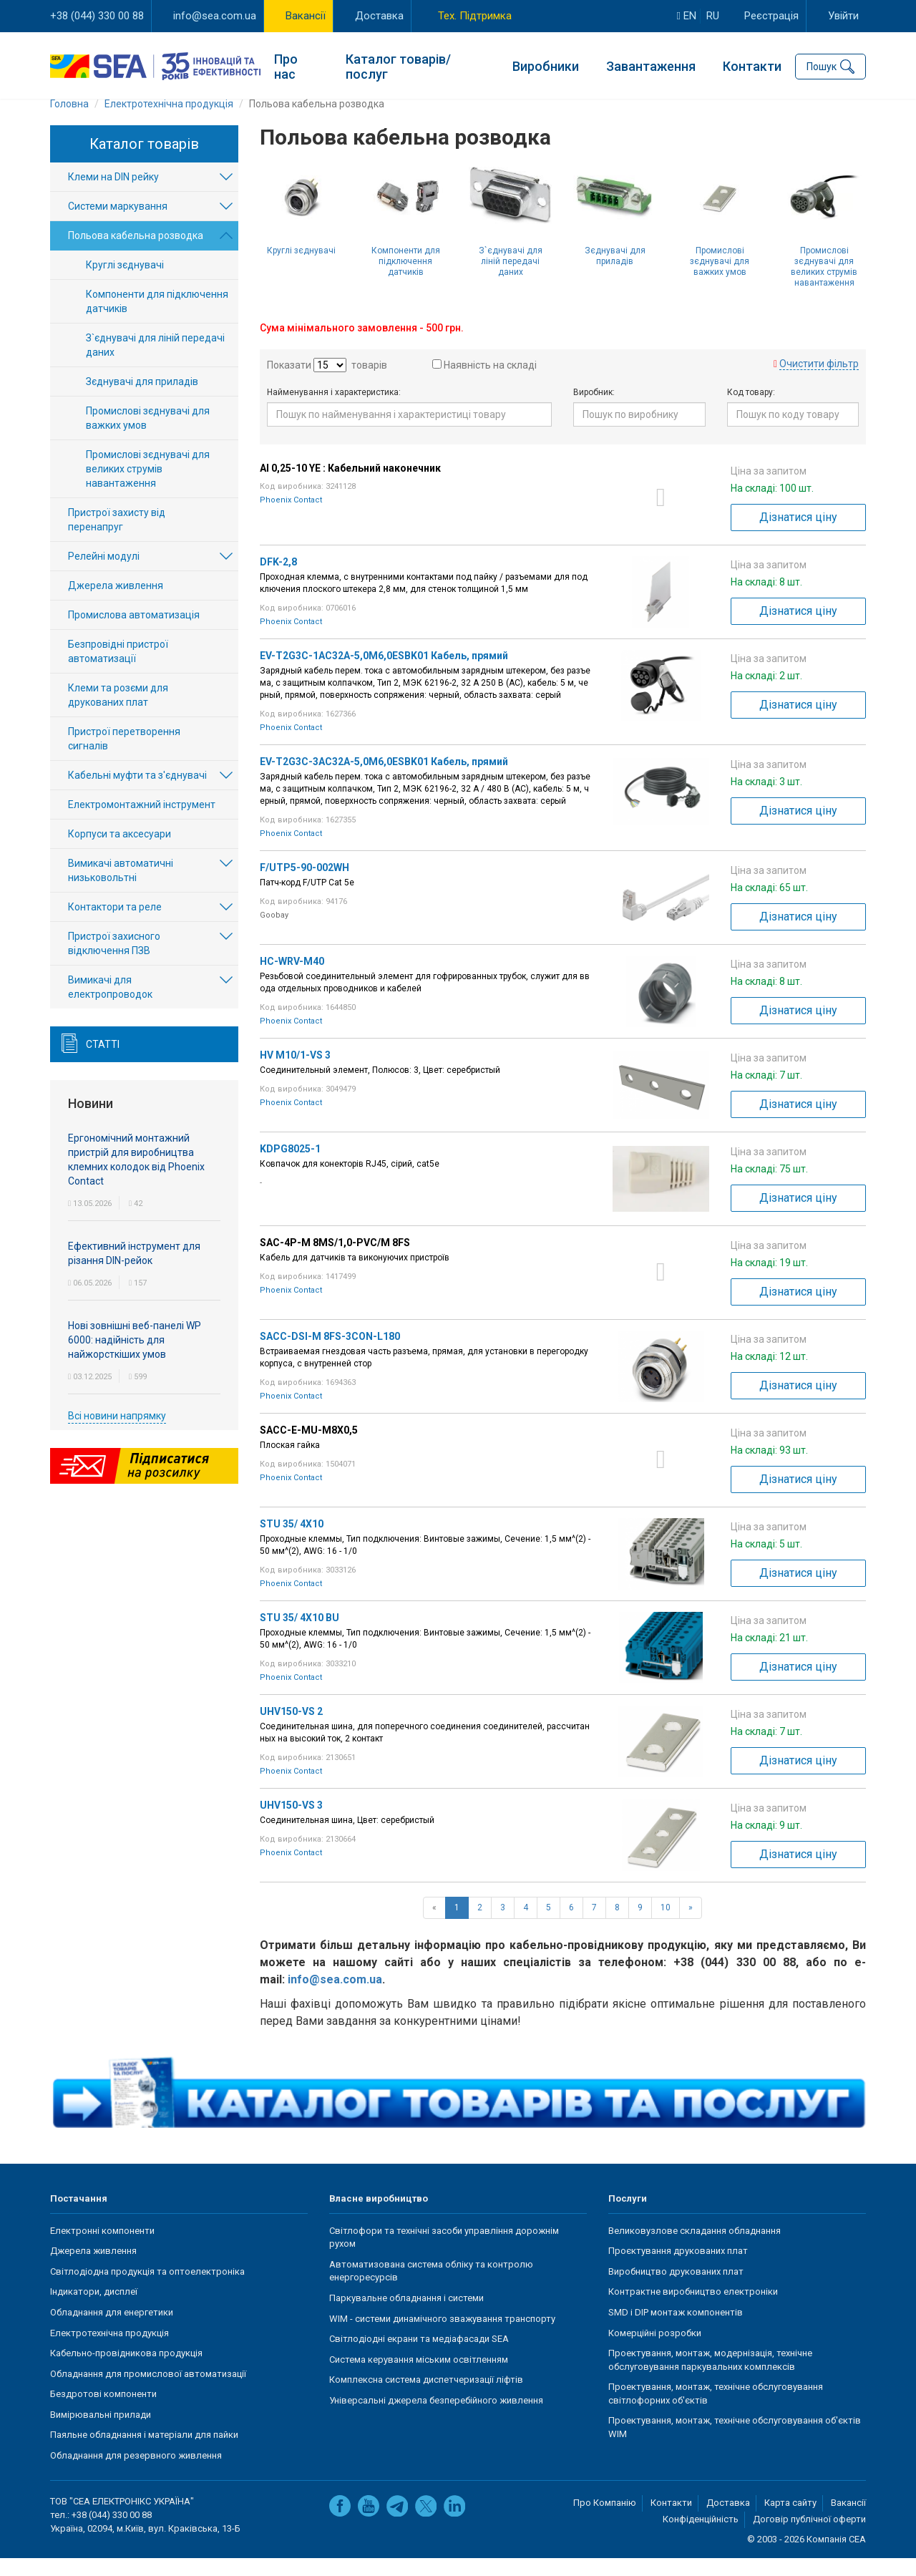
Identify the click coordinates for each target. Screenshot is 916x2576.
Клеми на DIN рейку (113, 195)
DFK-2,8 (278, 579)
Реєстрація (771, 15)
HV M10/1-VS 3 (295, 1073)
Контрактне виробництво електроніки (693, 2309)
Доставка (379, 15)
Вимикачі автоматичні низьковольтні (120, 889)
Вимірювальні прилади (100, 2432)
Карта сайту (790, 2521)
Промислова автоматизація (134, 633)
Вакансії (306, 15)
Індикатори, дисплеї (93, 2309)
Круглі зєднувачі (301, 268)
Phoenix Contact (291, 518)
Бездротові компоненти (103, 2411)
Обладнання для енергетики (111, 2330)
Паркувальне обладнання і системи (406, 2315)
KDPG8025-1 (290, 1166)
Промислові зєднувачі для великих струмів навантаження (824, 284)
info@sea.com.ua (214, 15)
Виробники (545, 64)
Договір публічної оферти (809, 2537)
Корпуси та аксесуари (119, 852)
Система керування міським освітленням (418, 2377)
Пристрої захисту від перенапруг (116, 538)
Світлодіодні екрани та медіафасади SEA (419, 2356)
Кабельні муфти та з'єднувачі (137, 793)
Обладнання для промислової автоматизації (148, 2391)
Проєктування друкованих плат (678, 2268)
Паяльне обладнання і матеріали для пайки (144, 2452)
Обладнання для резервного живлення (136, 2473)
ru (712, 15)
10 (666, 1925)
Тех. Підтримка (475, 15)
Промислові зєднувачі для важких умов (719, 279)
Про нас (286, 64)
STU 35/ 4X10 (291, 1541)
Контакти (752, 64)
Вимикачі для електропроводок (110, 1006)
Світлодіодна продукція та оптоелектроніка (147, 2289)
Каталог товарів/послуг (398, 64)
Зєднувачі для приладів (615, 273)
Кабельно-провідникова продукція (126, 2371)
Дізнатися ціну (798, 535)
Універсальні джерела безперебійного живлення (436, 2418)
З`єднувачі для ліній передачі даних (510, 279)
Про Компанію (604, 2521)
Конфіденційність (701, 2537)
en (686, 15)
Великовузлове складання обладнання (694, 2248)
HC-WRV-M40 (292, 979)
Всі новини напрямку (117, 1433)
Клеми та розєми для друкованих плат (118, 713)
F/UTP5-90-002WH (304, 885)
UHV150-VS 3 (291, 1823)
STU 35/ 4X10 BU (299, 1635)
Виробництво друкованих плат (676, 2289)
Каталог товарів (144, 161)
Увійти (843, 15)
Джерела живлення (115, 604)
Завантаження (651, 64)
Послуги (627, 2216)
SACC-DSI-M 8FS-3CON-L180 (330, 1354)
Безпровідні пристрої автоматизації (118, 670)
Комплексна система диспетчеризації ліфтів (426, 2397)
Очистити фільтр (819, 381)
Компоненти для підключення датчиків (405, 279)
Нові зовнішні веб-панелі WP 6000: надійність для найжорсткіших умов (134, 1358)
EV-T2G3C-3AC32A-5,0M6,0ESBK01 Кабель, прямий (384, 779)
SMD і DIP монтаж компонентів (675, 2330)
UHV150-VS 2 (291, 1729)
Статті (103, 1063)
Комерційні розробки (654, 2351)
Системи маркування (117, 224)
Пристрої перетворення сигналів (124, 757)
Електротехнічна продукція (109, 2351)
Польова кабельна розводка (135, 254)
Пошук (822, 64)
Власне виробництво (378, 2216)
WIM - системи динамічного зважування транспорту (442, 2336)
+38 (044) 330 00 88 (97, 15)
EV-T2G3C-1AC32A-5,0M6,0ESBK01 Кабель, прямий (384, 673)
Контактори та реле (115, 925)
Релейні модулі (104, 574)
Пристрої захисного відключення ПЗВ (114, 962)
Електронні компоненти (102, 2248)
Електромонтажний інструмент (141, 823)
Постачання (78, 2216)
